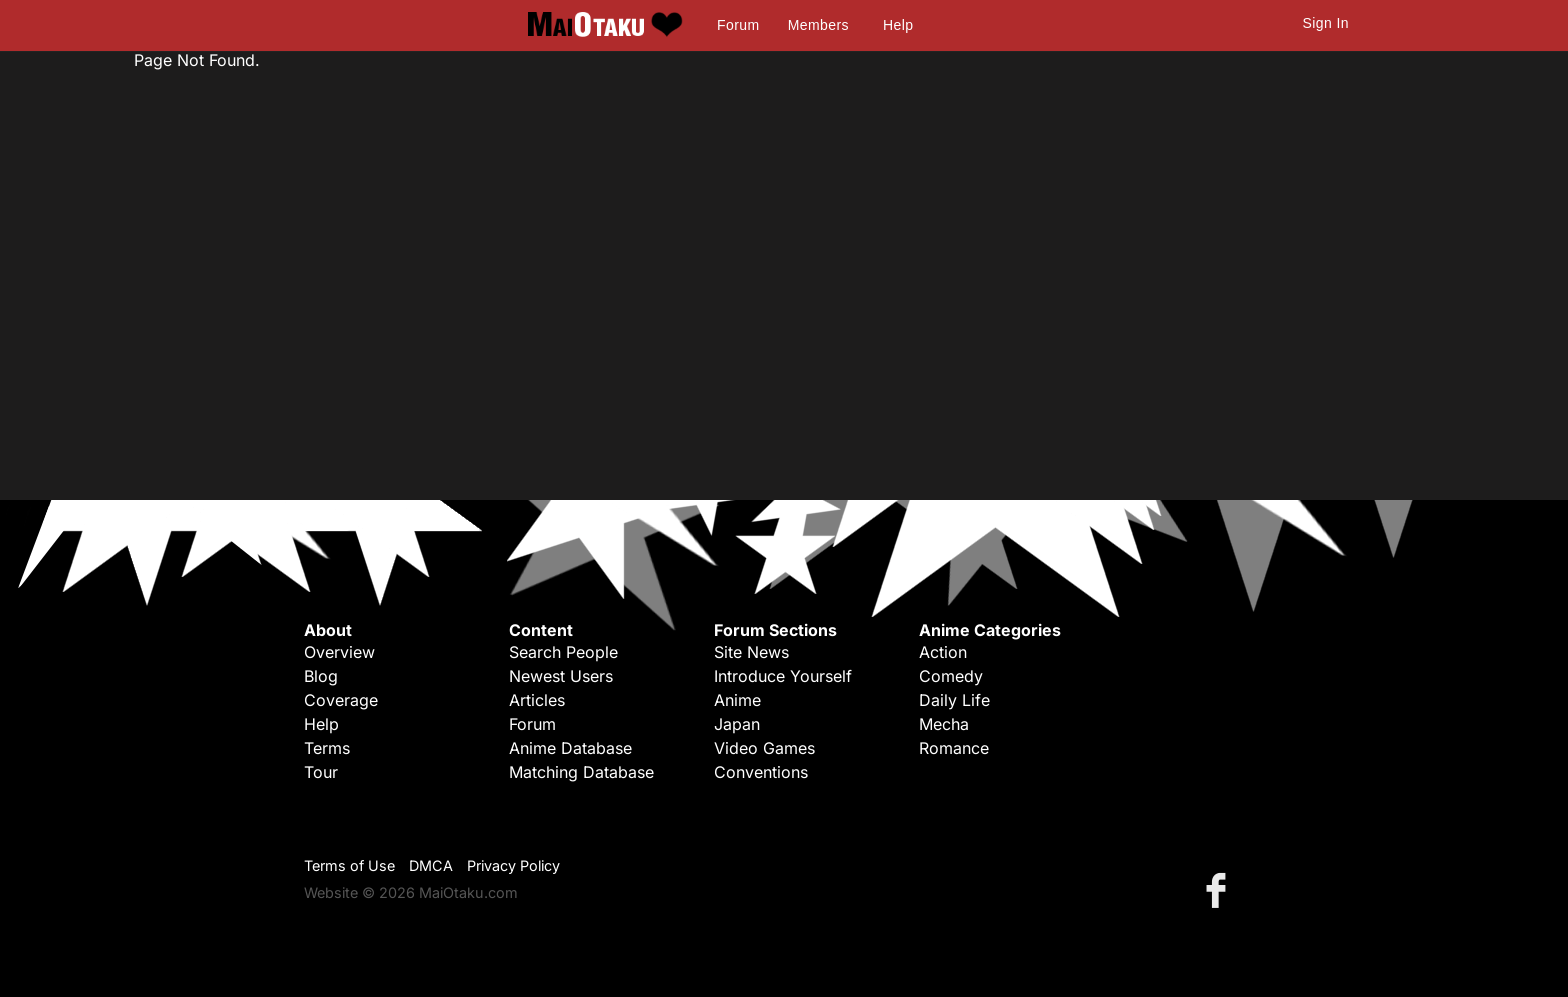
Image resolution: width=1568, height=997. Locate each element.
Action (943, 652)
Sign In (1326, 23)
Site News (751, 652)
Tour (321, 772)
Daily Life (954, 700)
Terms (327, 748)
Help (898, 25)
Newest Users (561, 676)
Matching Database (581, 772)
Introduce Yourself (783, 676)
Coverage (341, 700)
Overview (339, 652)
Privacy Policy (513, 865)
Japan (737, 724)
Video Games (764, 748)
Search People (563, 652)
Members (818, 25)
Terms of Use (349, 865)
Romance (954, 748)
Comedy (951, 676)
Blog (321, 676)
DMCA (431, 865)
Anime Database (570, 748)
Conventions (761, 772)
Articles (537, 700)
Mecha (944, 724)
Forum (738, 25)
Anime (737, 700)
